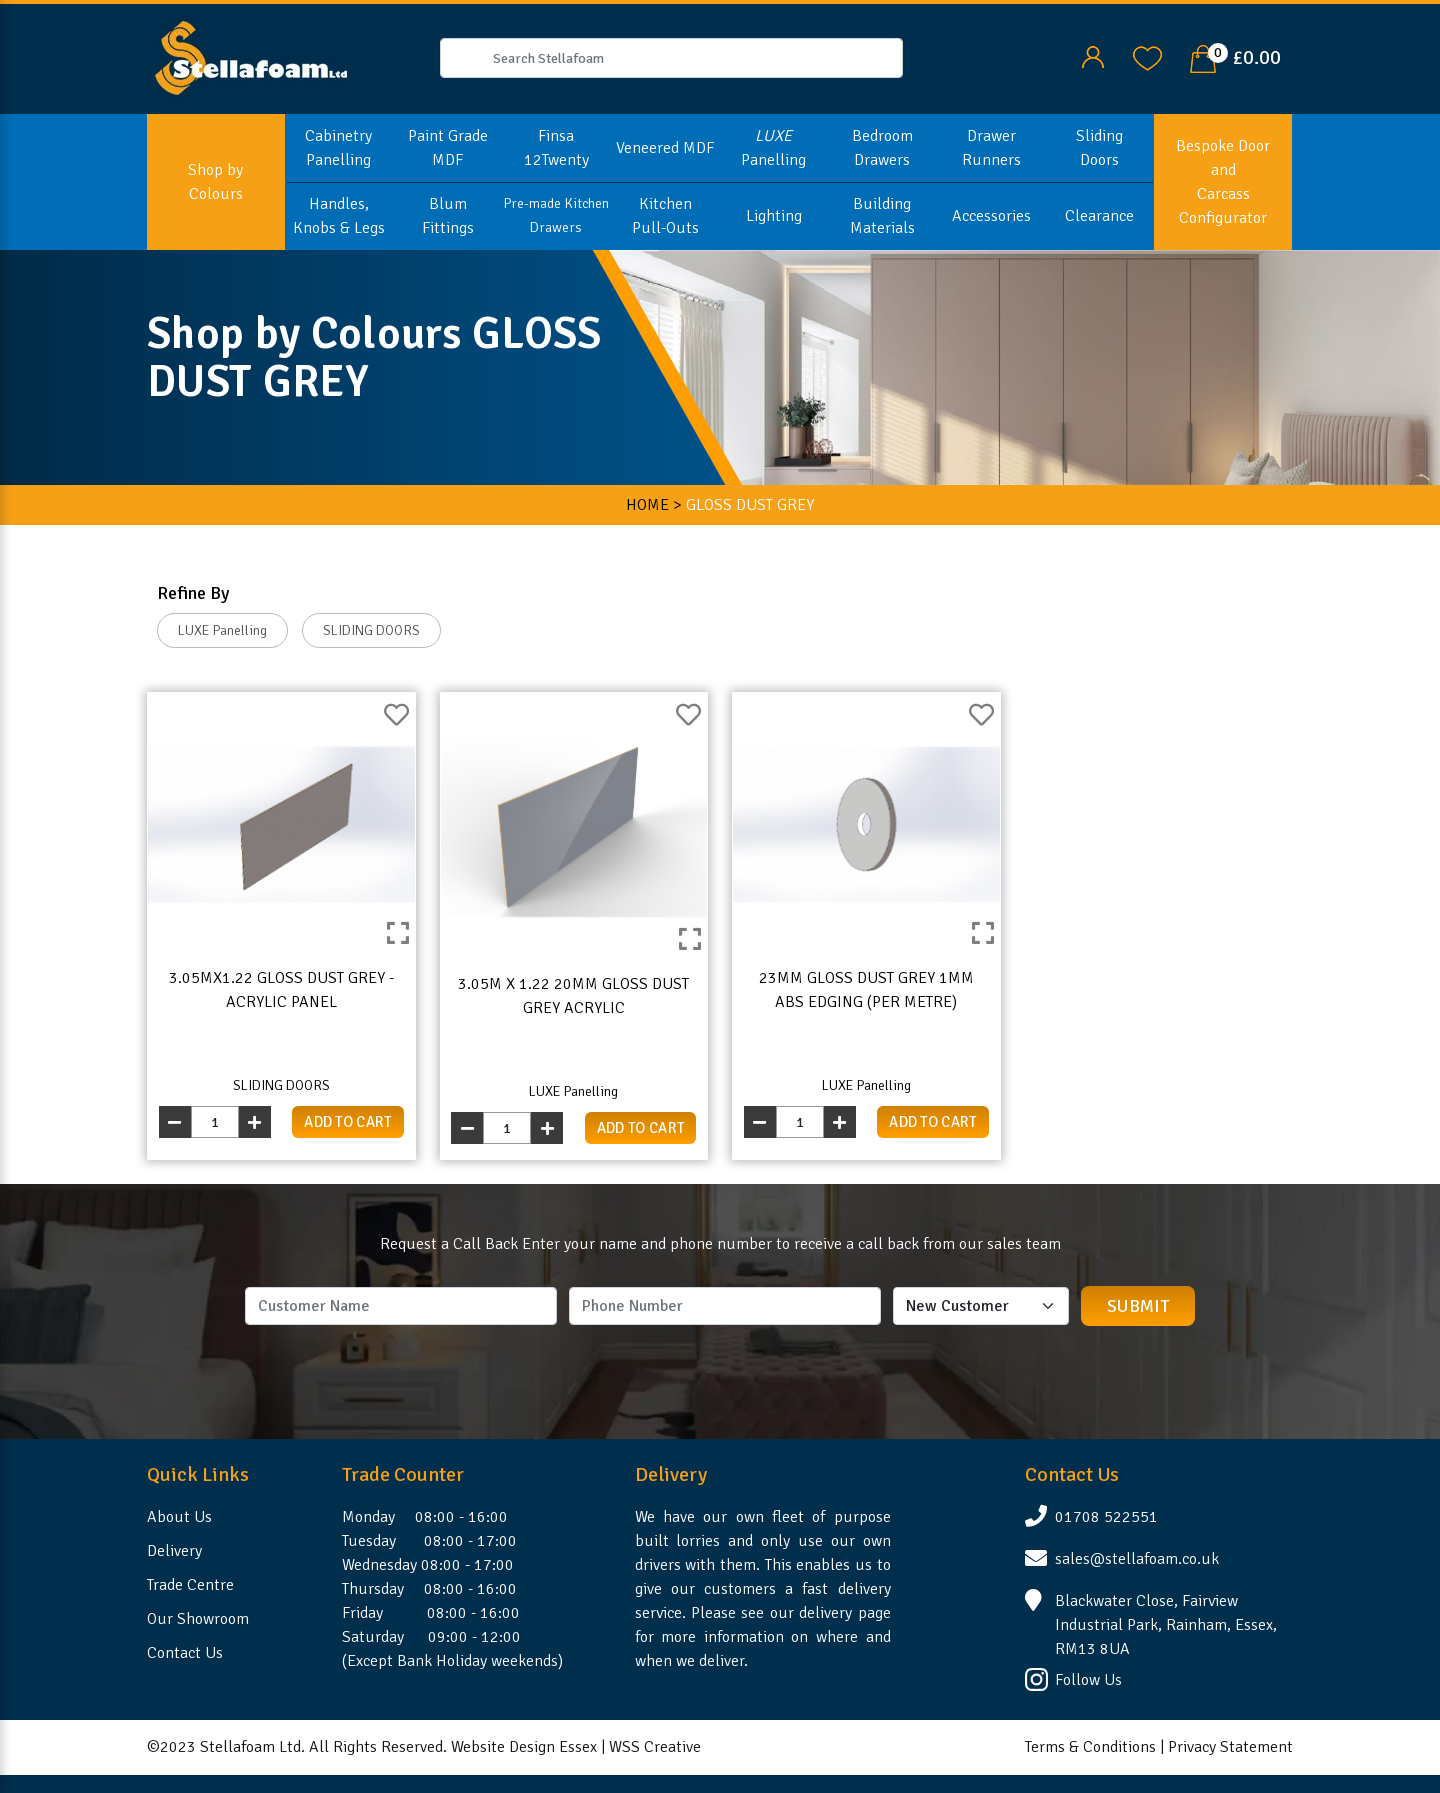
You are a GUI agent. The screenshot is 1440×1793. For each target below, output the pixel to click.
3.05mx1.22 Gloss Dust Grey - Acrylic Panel (281, 990)
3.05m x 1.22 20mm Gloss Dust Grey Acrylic (573, 996)
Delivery (174, 1551)
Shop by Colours (215, 182)
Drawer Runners (991, 148)
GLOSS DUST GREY (750, 505)
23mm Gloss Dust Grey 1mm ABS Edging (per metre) (866, 990)
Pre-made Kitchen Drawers (556, 215)
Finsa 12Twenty (556, 148)
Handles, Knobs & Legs (339, 216)
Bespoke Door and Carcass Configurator (1223, 182)
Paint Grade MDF (448, 148)
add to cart (348, 1122)
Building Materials (882, 216)
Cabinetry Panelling (338, 148)
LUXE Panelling (222, 630)
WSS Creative (655, 1747)
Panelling (773, 148)
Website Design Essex (524, 1747)
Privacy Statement (1230, 1747)
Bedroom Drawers (882, 148)
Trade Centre (190, 1585)
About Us (179, 1517)
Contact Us (185, 1653)
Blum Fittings (448, 216)
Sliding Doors (1099, 148)
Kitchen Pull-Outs (665, 216)
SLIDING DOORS (371, 630)
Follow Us (1088, 1680)
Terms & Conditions (1090, 1747)
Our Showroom (198, 1619)
